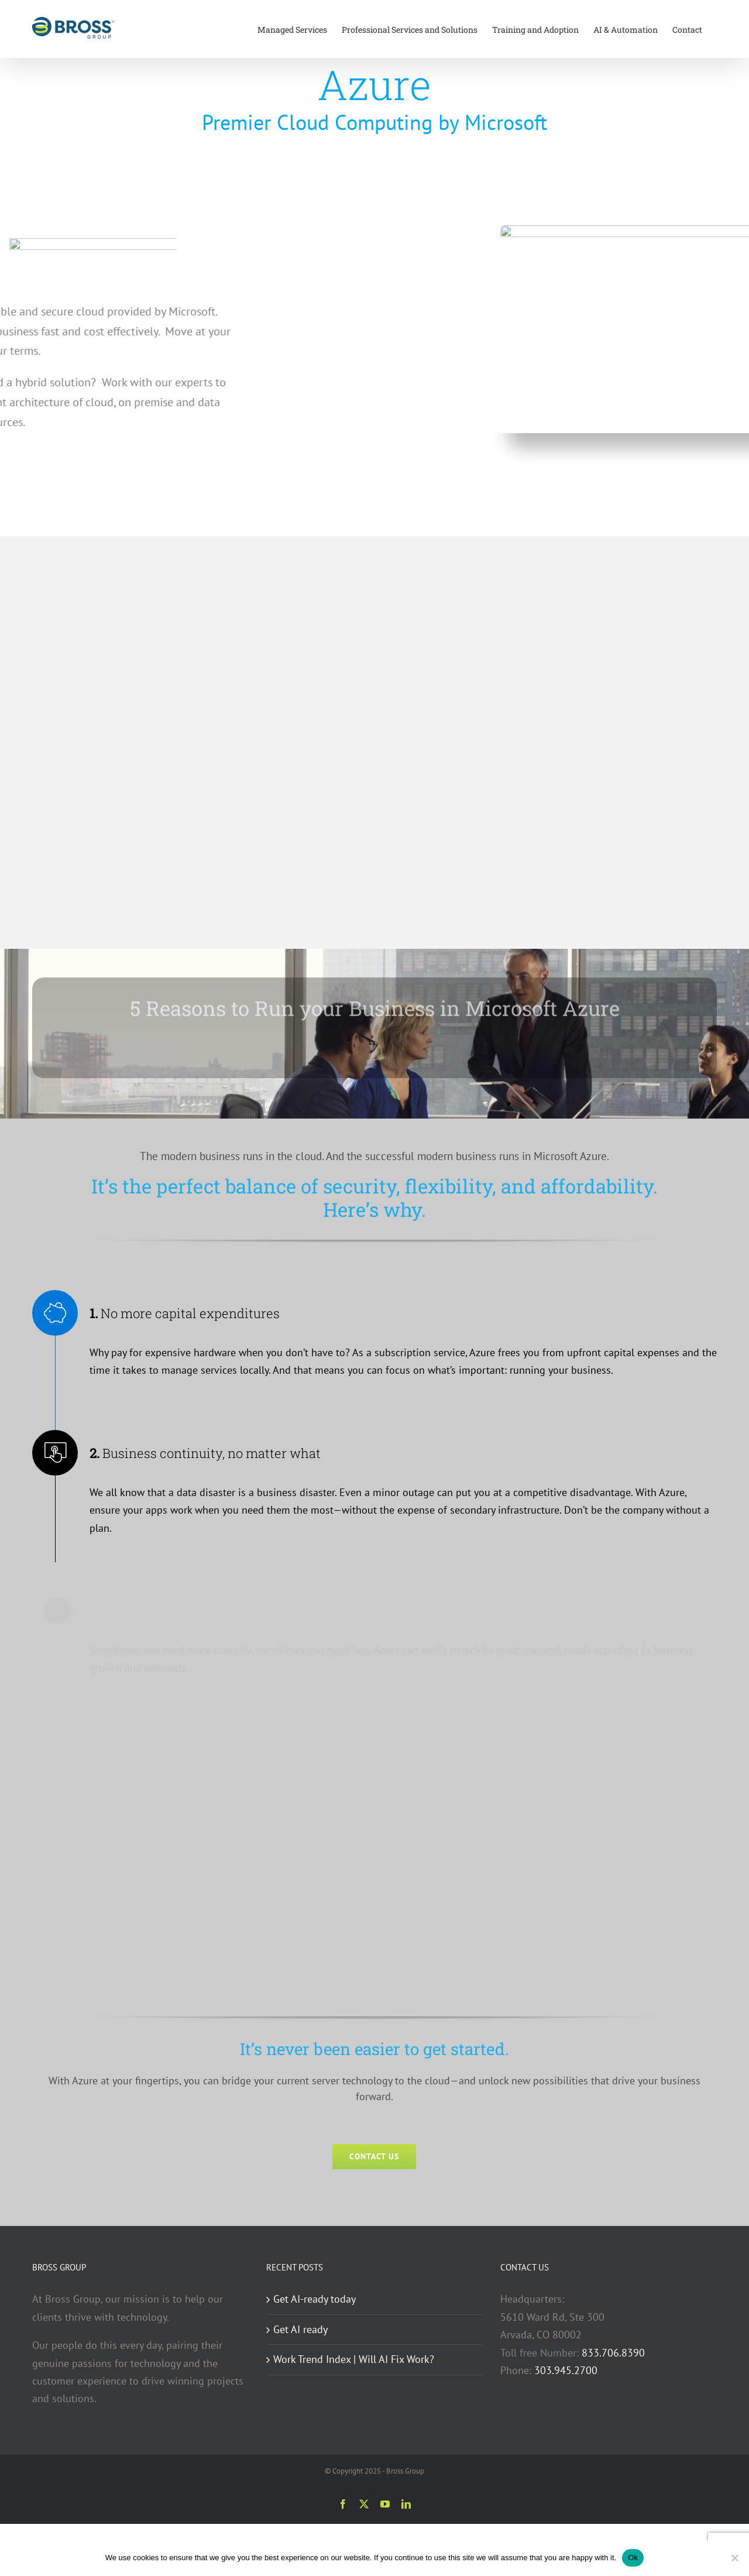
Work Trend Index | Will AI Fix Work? (353, 2359)
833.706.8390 (613, 2352)
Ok (633, 2557)
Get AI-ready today (314, 2299)
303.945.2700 (565, 2370)
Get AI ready (300, 2329)
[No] (734, 2558)
